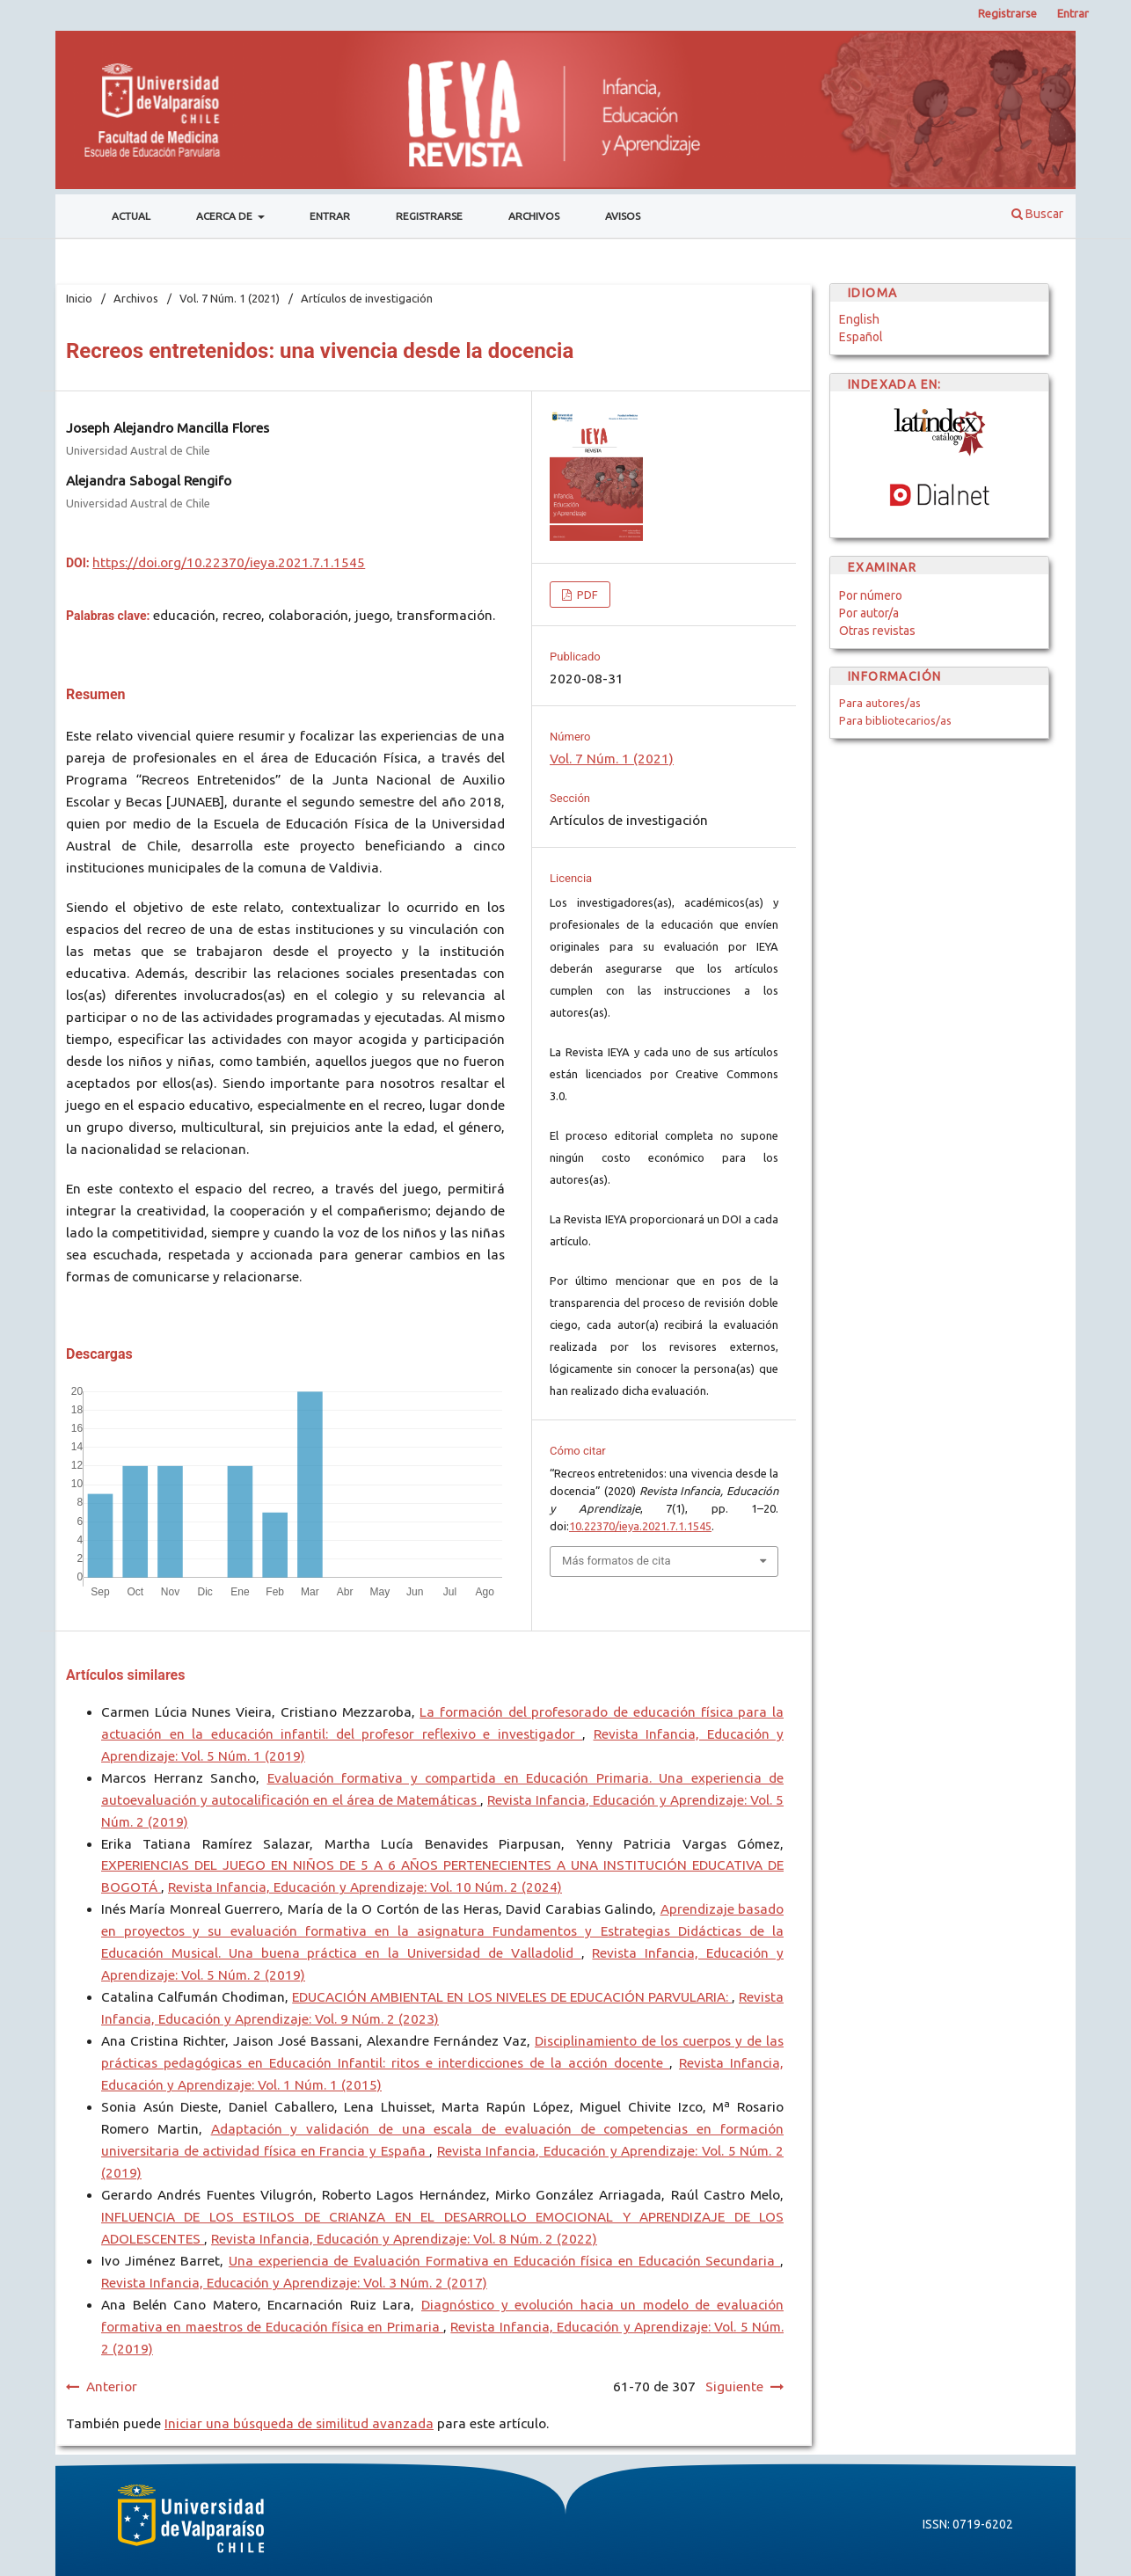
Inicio (79, 298)
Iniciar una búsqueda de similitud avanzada (299, 2423)
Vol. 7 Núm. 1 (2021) (229, 298)
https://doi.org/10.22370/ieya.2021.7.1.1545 (228, 562)
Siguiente (734, 2386)
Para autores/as (880, 703)
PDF (586, 594)
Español (861, 337)
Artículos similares (125, 1675)
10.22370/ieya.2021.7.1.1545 (640, 1526)
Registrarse (429, 216)
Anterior (111, 2386)
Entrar (330, 216)
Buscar (1037, 214)
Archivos (533, 216)
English (859, 319)
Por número (870, 595)
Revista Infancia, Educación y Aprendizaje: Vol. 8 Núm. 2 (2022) (404, 2238)
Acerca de (225, 216)
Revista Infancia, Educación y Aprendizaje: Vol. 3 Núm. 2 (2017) (294, 2282)
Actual (131, 216)
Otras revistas (877, 631)
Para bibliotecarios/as (895, 720)
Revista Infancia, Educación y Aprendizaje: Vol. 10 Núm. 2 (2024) (365, 1886)
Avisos (622, 216)
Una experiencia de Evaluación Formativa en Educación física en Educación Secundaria (504, 2260)
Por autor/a (869, 613)
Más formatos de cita (616, 1560)
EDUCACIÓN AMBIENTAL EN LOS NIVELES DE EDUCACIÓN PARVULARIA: (512, 1996)
